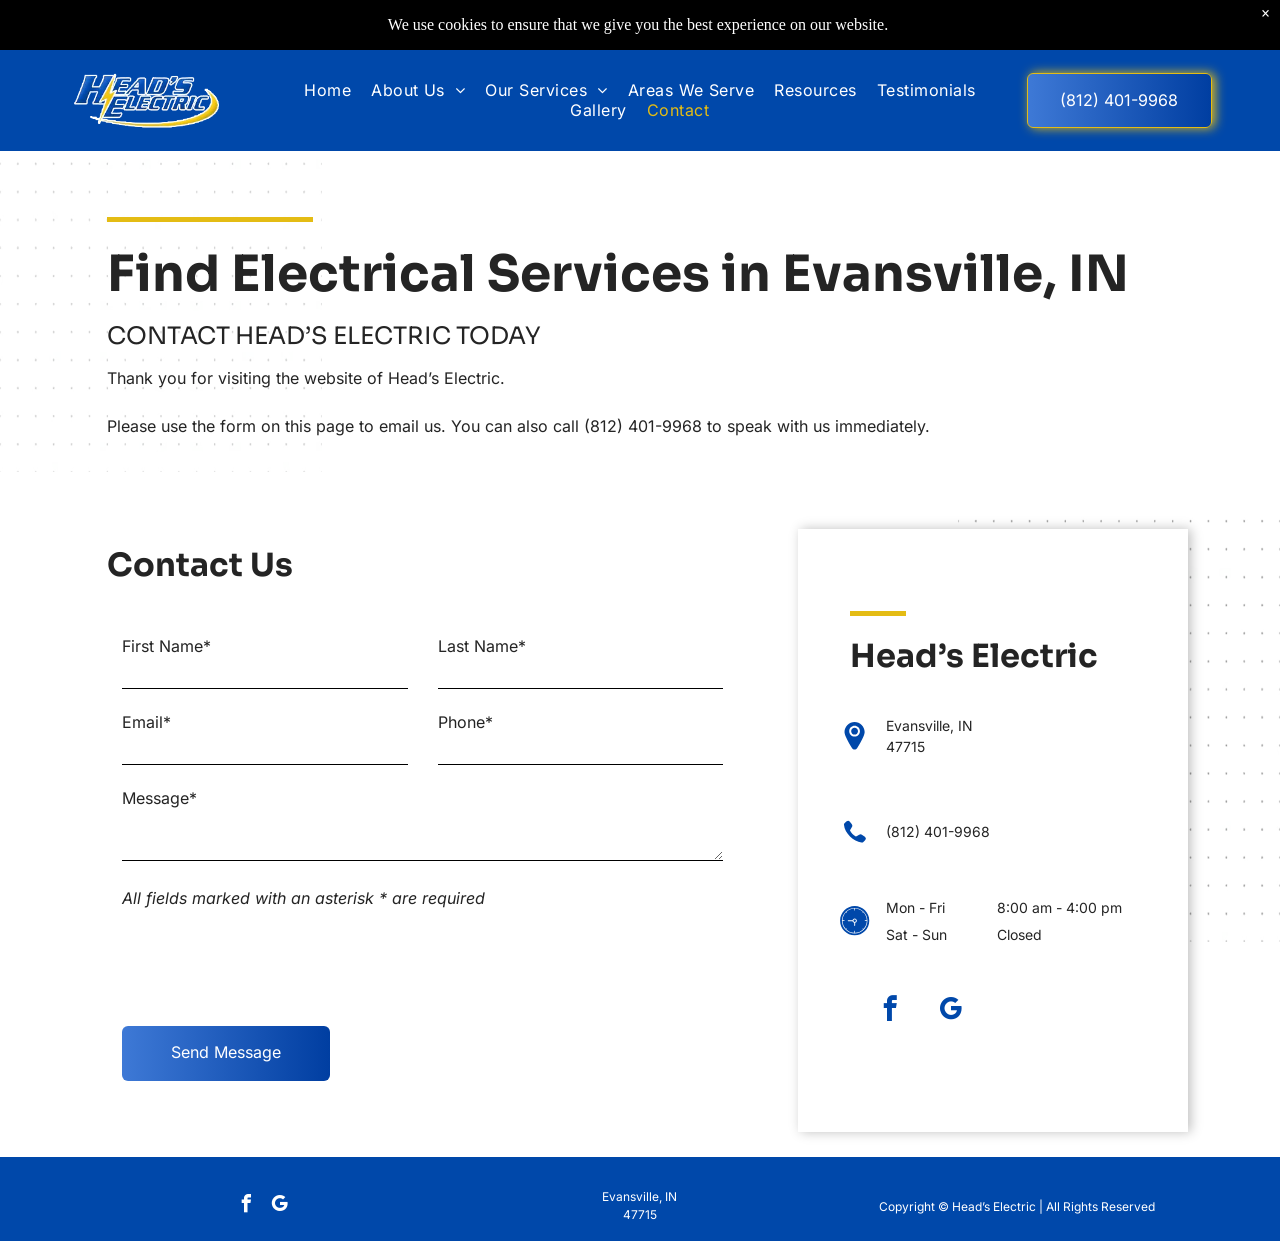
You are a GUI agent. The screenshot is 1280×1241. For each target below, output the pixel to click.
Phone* (465, 722)
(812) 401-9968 (643, 426)
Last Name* (482, 646)
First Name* (166, 646)
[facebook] (889, 1012)
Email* (146, 722)
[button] (546, 90)
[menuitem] (327, 90)
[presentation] (274, 967)
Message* (159, 798)
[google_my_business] (950, 1012)
